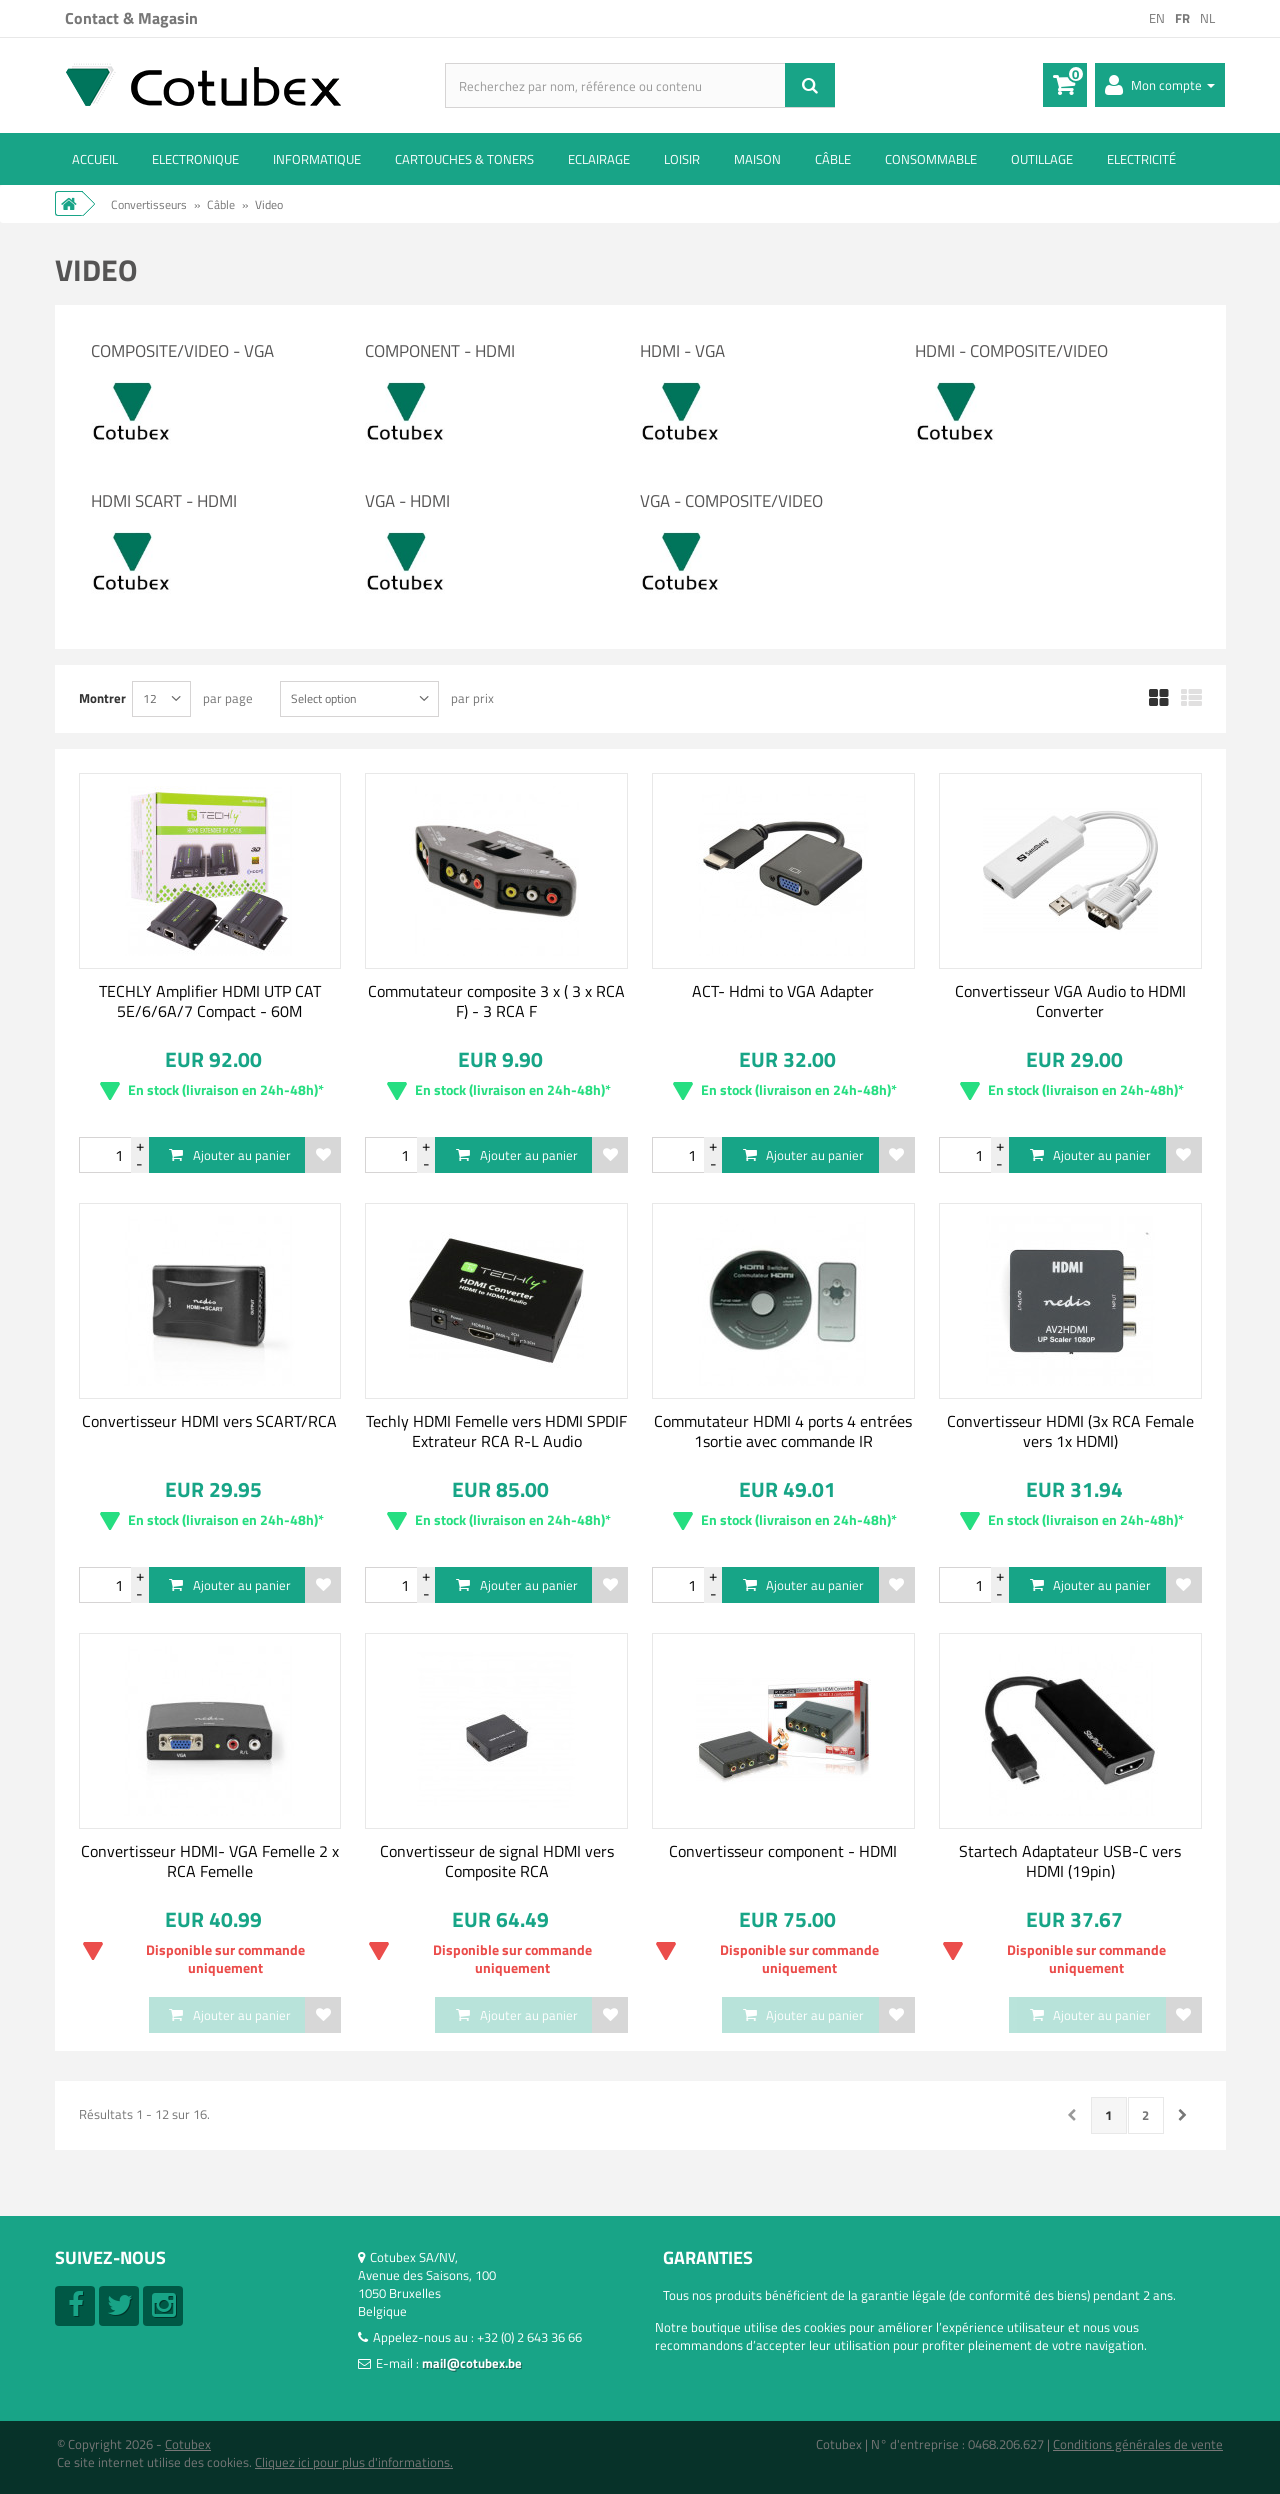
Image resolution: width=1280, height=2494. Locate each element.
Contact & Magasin (131, 18)
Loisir (682, 159)
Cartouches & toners (464, 159)
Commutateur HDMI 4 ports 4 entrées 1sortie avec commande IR (783, 1431)
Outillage (1042, 159)
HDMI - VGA (682, 351)
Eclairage (599, 159)
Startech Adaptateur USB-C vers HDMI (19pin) (1070, 1861)
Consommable (931, 159)
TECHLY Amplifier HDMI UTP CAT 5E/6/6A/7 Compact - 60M (210, 1001)
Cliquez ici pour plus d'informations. (354, 2462)
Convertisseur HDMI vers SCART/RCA (209, 1421)
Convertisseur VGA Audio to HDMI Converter (1070, 1001)
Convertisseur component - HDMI (783, 1851)
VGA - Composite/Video (731, 501)
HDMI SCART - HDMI (164, 501)
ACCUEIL (95, 159)
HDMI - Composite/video (1011, 351)
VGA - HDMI (407, 501)
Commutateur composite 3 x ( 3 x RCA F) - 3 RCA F (496, 1001)
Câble (833, 159)
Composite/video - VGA (182, 351)
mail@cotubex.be (472, 2363)
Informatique (317, 159)
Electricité (1141, 159)
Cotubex (188, 2444)
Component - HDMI (440, 351)
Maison (757, 159)
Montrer (102, 697)
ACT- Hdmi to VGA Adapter (783, 991)
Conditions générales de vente (1138, 2444)
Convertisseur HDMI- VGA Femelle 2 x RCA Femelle (210, 1861)
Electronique (195, 159)
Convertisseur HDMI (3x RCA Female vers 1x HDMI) (1070, 1431)
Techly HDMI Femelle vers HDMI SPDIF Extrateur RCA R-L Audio (496, 1431)
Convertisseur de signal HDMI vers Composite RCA (497, 1861)
